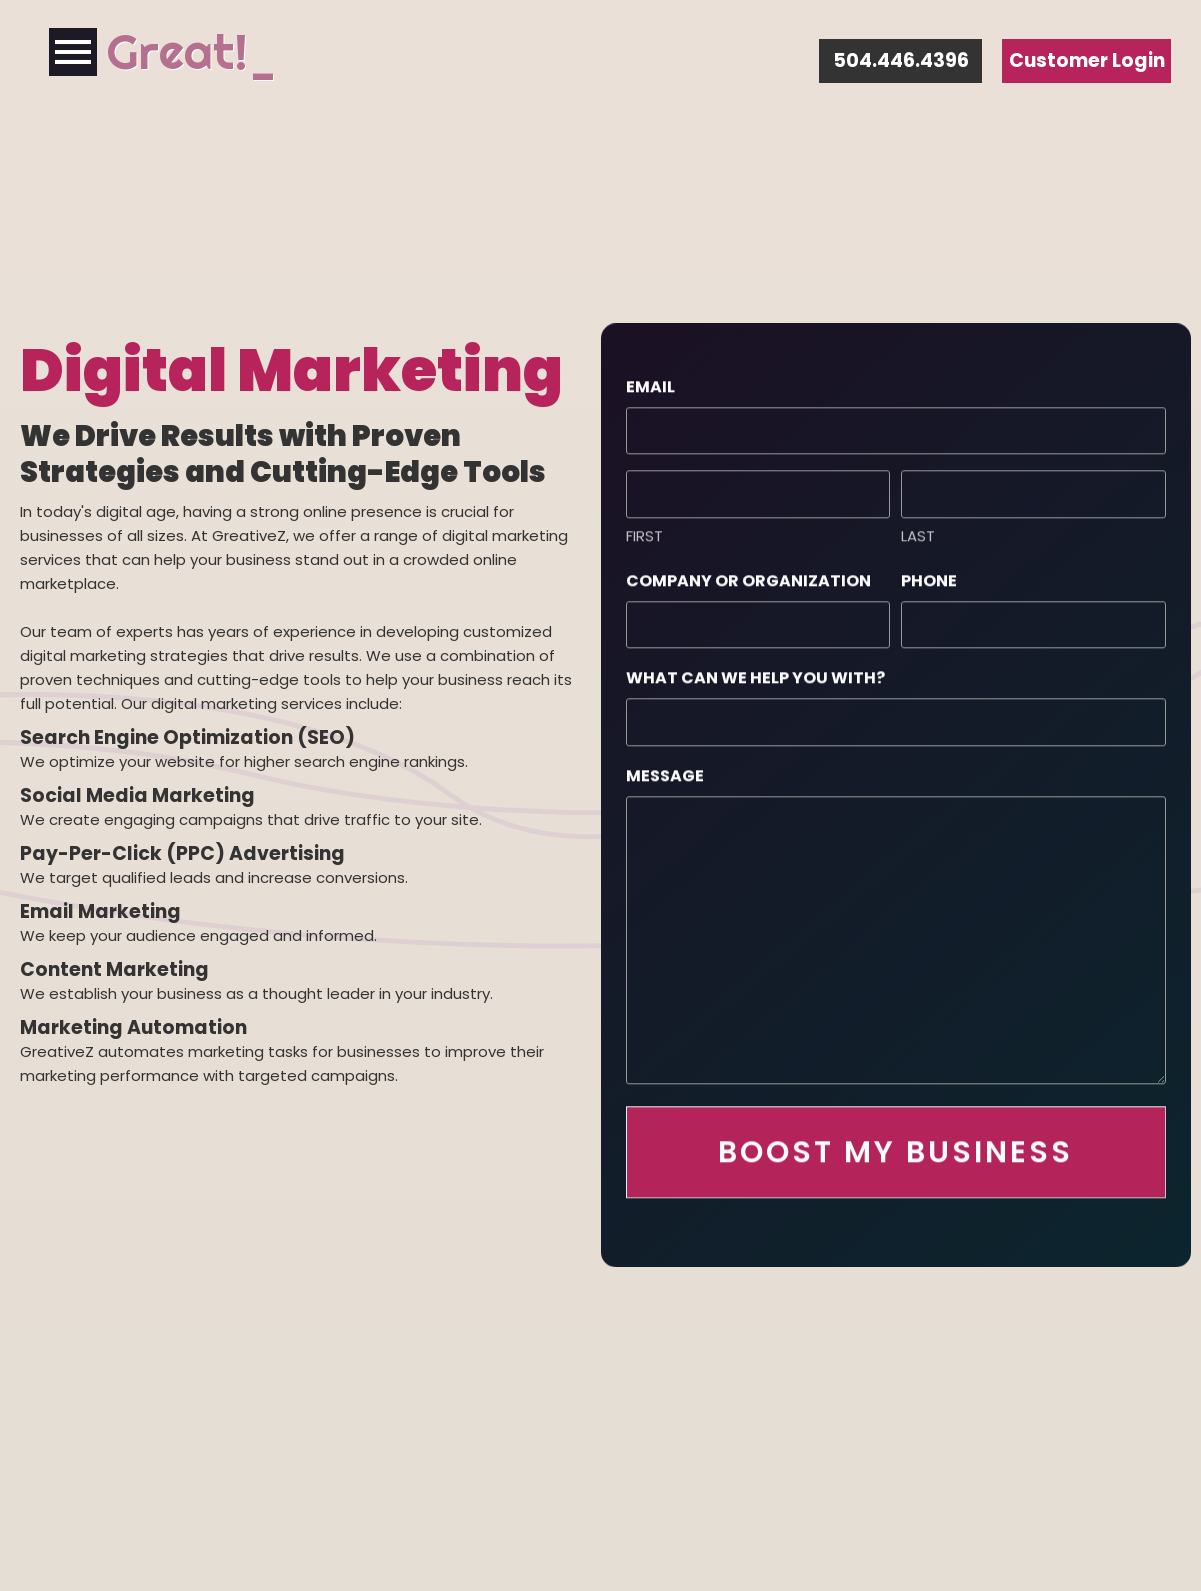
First (644, 529)
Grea (160, 51)
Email (650, 380)
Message (665, 769)
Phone (929, 574)
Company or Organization (748, 574)
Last (918, 529)
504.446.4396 (901, 60)
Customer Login (1087, 60)
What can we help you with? (755, 671)
